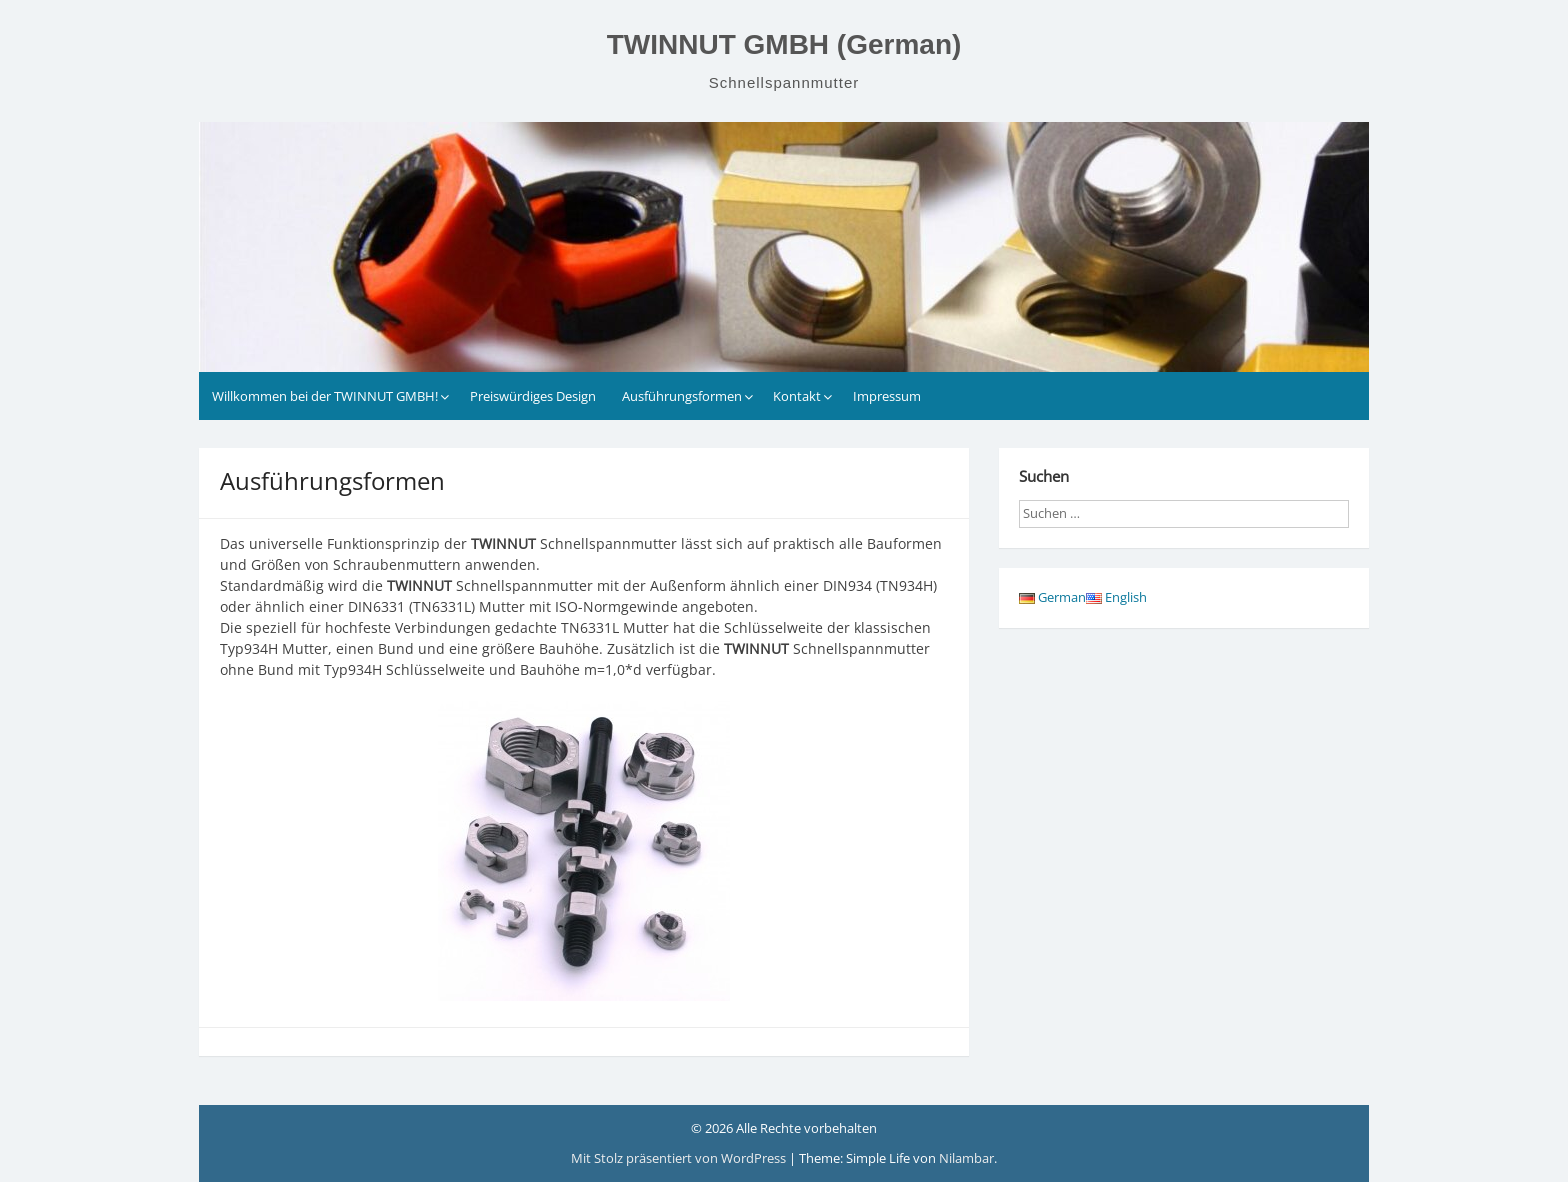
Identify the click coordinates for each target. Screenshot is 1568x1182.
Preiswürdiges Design (533, 396)
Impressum (887, 396)
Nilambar (966, 1158)
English (1116, 597)
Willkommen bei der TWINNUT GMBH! (325, 396)
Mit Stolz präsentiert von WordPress (680, 1158)
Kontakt (797, 396)
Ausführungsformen (682, 396)
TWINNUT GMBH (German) (784, 44)
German (1052, 597)
